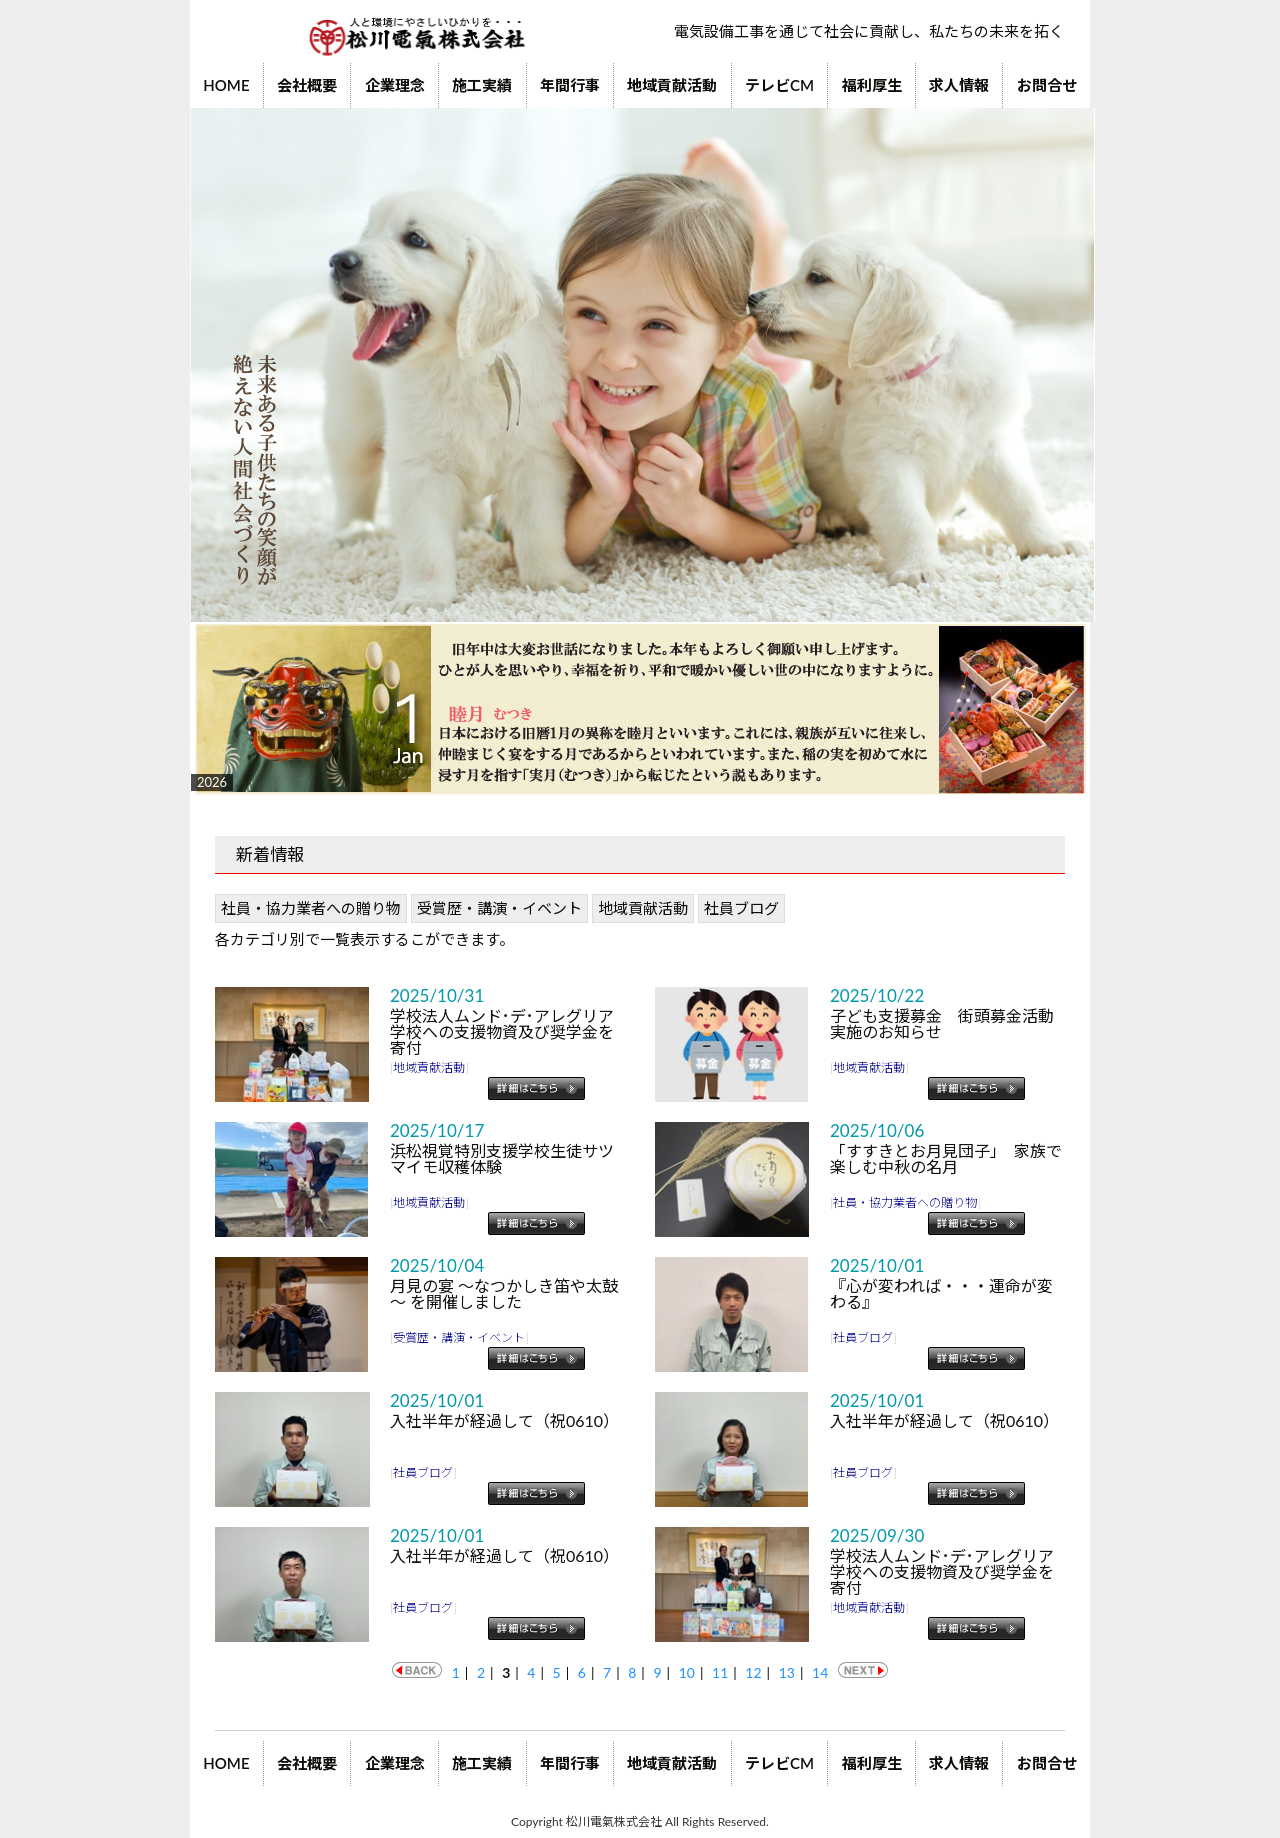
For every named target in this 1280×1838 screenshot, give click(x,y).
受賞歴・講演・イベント (499, 908)
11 (720, 1672)
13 (787, 1672)
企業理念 (395, 85)
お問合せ (1047, 85)
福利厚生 (872, 85)
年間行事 (570, 85)
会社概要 (307, 85)
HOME (226, 85)
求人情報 (959, 85)
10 (687, 1672)
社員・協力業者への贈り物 (311, 908)
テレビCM (779, 85)
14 (820, 1672)
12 (753, 1672)
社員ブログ (741, 908)
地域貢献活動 (672, 85)
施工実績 (482, 85)
